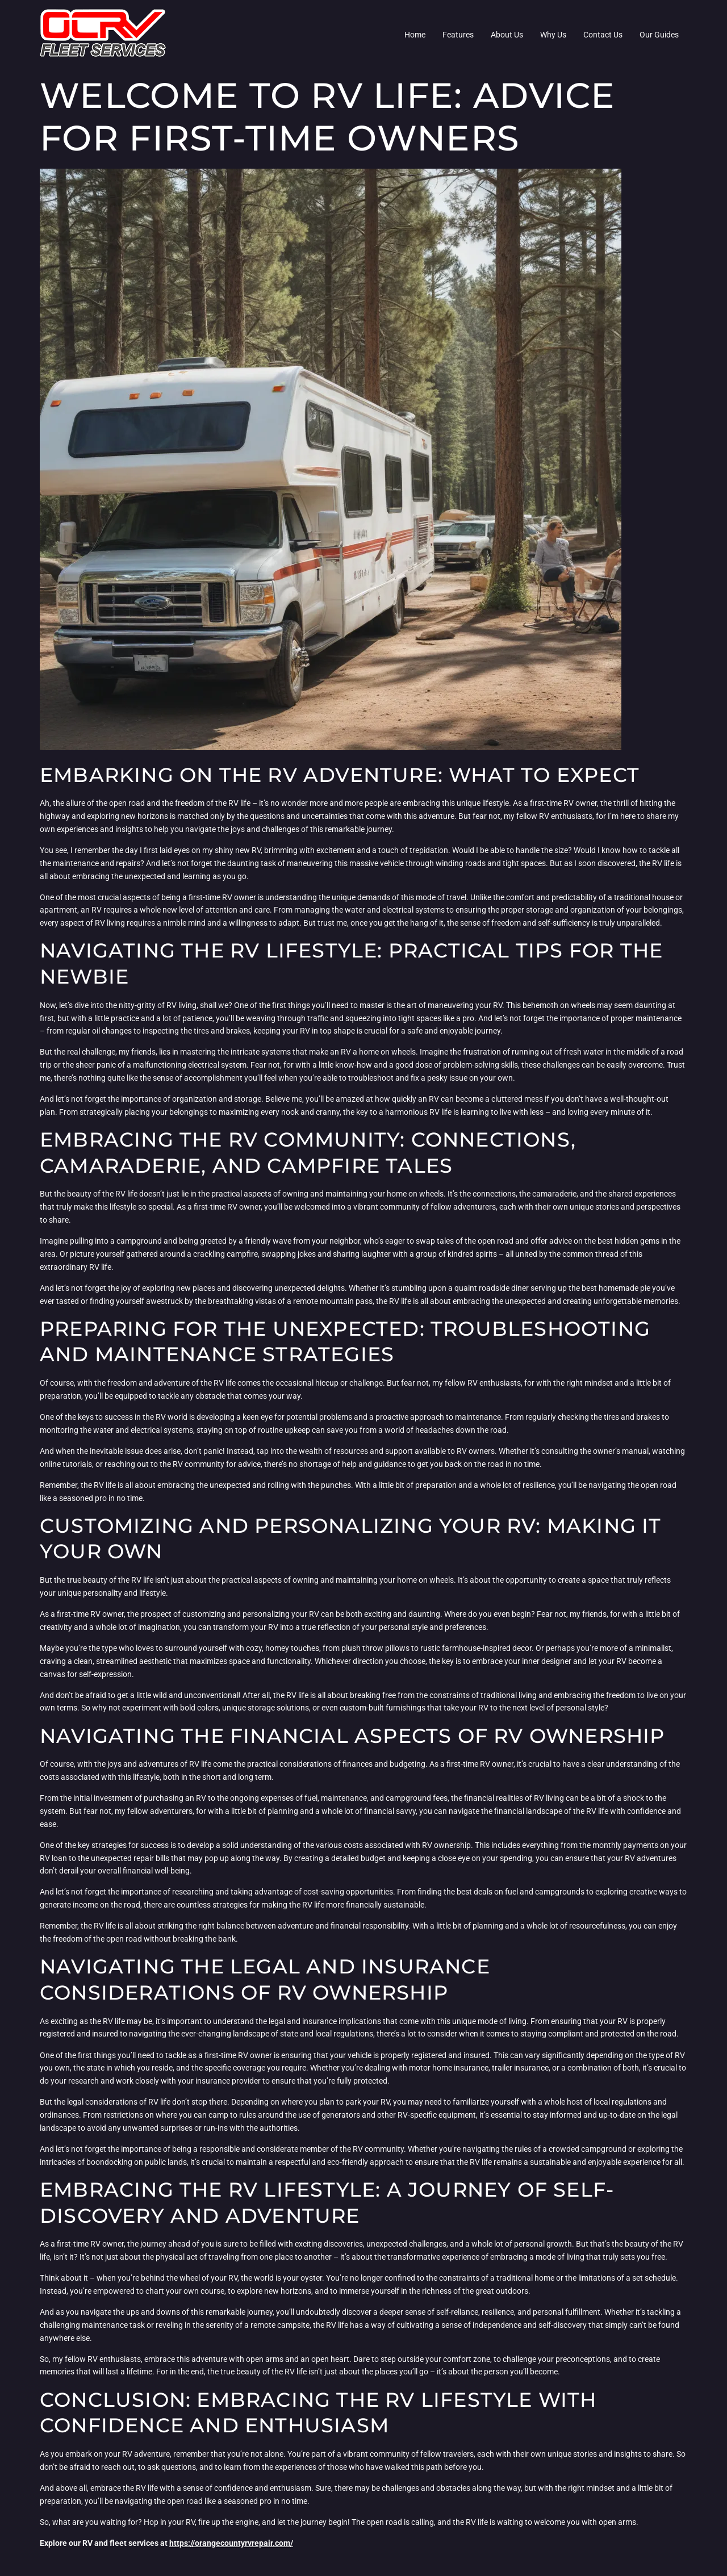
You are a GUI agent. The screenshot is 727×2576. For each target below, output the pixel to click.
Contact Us (602, 34)
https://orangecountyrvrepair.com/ (231, 2543)
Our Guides (659, 34)
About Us (507, 34)
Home (414, 34)
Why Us (553, 34)
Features (458, 34)
